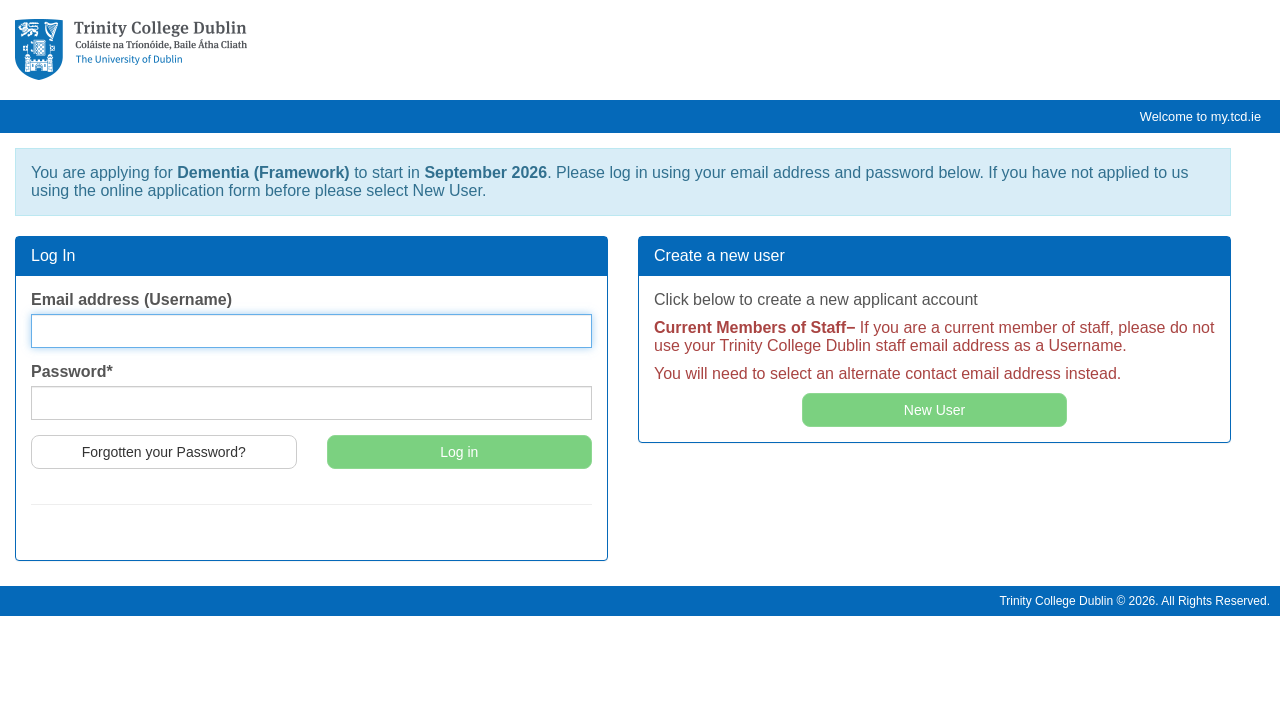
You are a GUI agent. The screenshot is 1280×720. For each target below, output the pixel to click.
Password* (72, 371)
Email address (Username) (131, 299)
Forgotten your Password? (164, 452)
